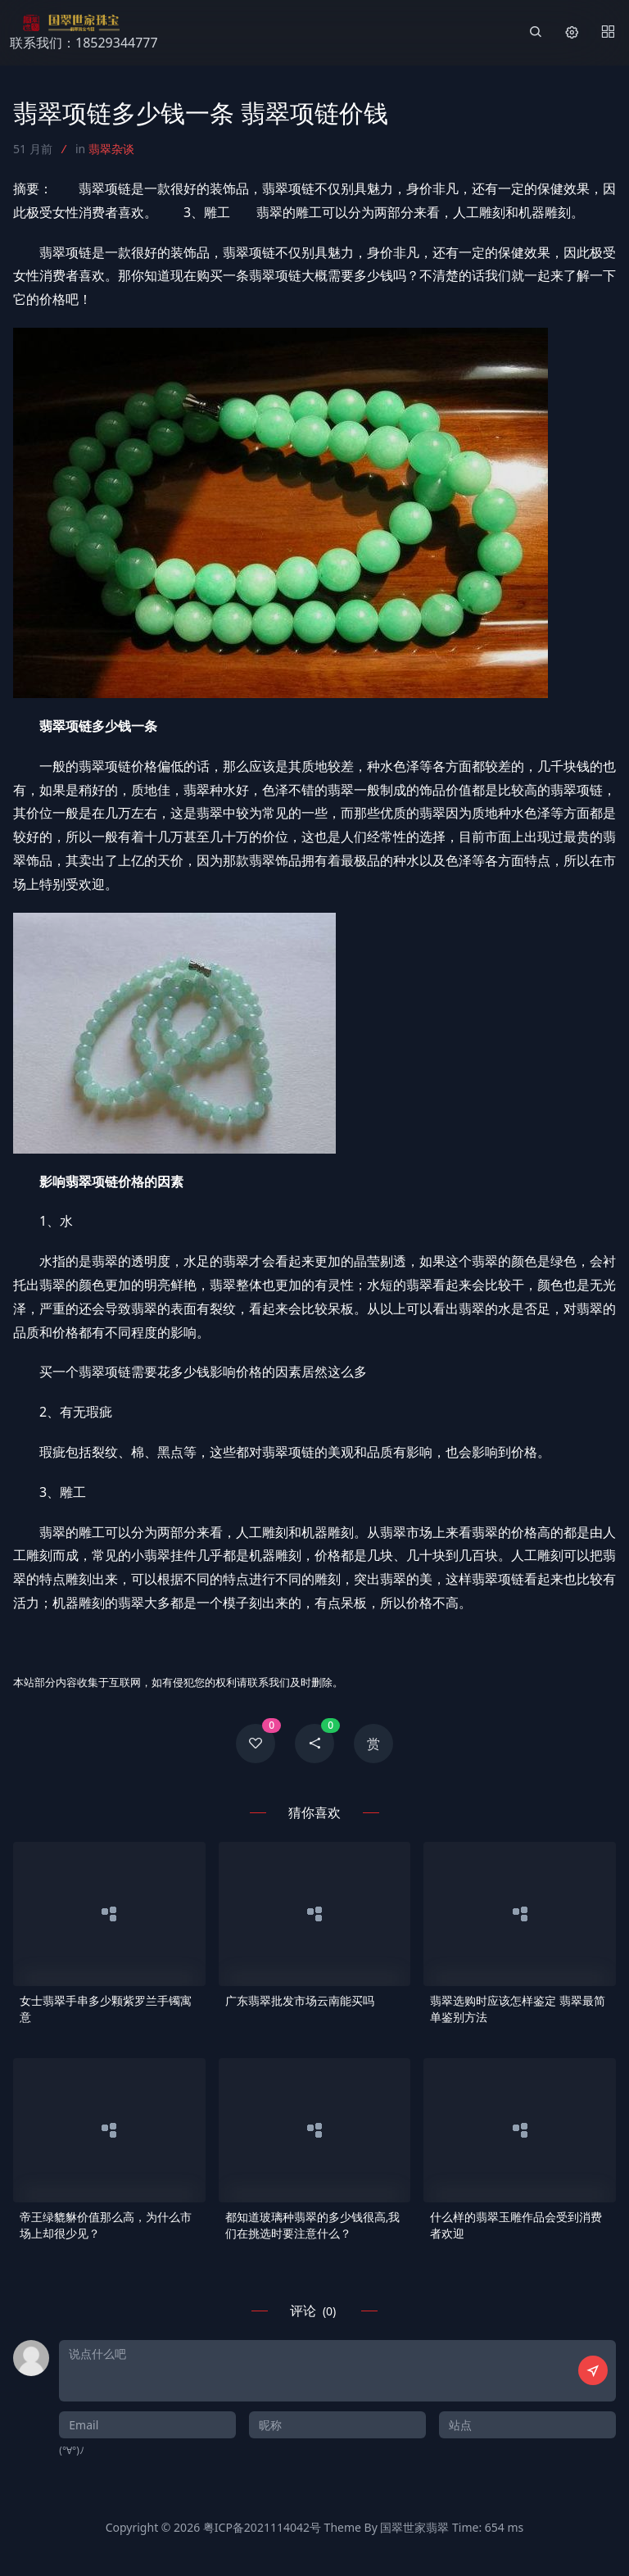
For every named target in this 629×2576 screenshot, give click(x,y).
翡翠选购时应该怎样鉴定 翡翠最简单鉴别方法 (517, 2009)
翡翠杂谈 (111, 148)
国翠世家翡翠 (414, 2527)
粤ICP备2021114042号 (262, 2527)
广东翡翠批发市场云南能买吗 (299, 2000)
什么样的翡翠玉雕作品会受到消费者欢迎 (516, 2225)
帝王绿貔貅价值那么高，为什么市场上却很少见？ (106, 2225)
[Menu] (607, 33)
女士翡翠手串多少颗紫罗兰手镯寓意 (106, 2009)
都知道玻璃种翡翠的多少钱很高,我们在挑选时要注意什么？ (312, 2225)
